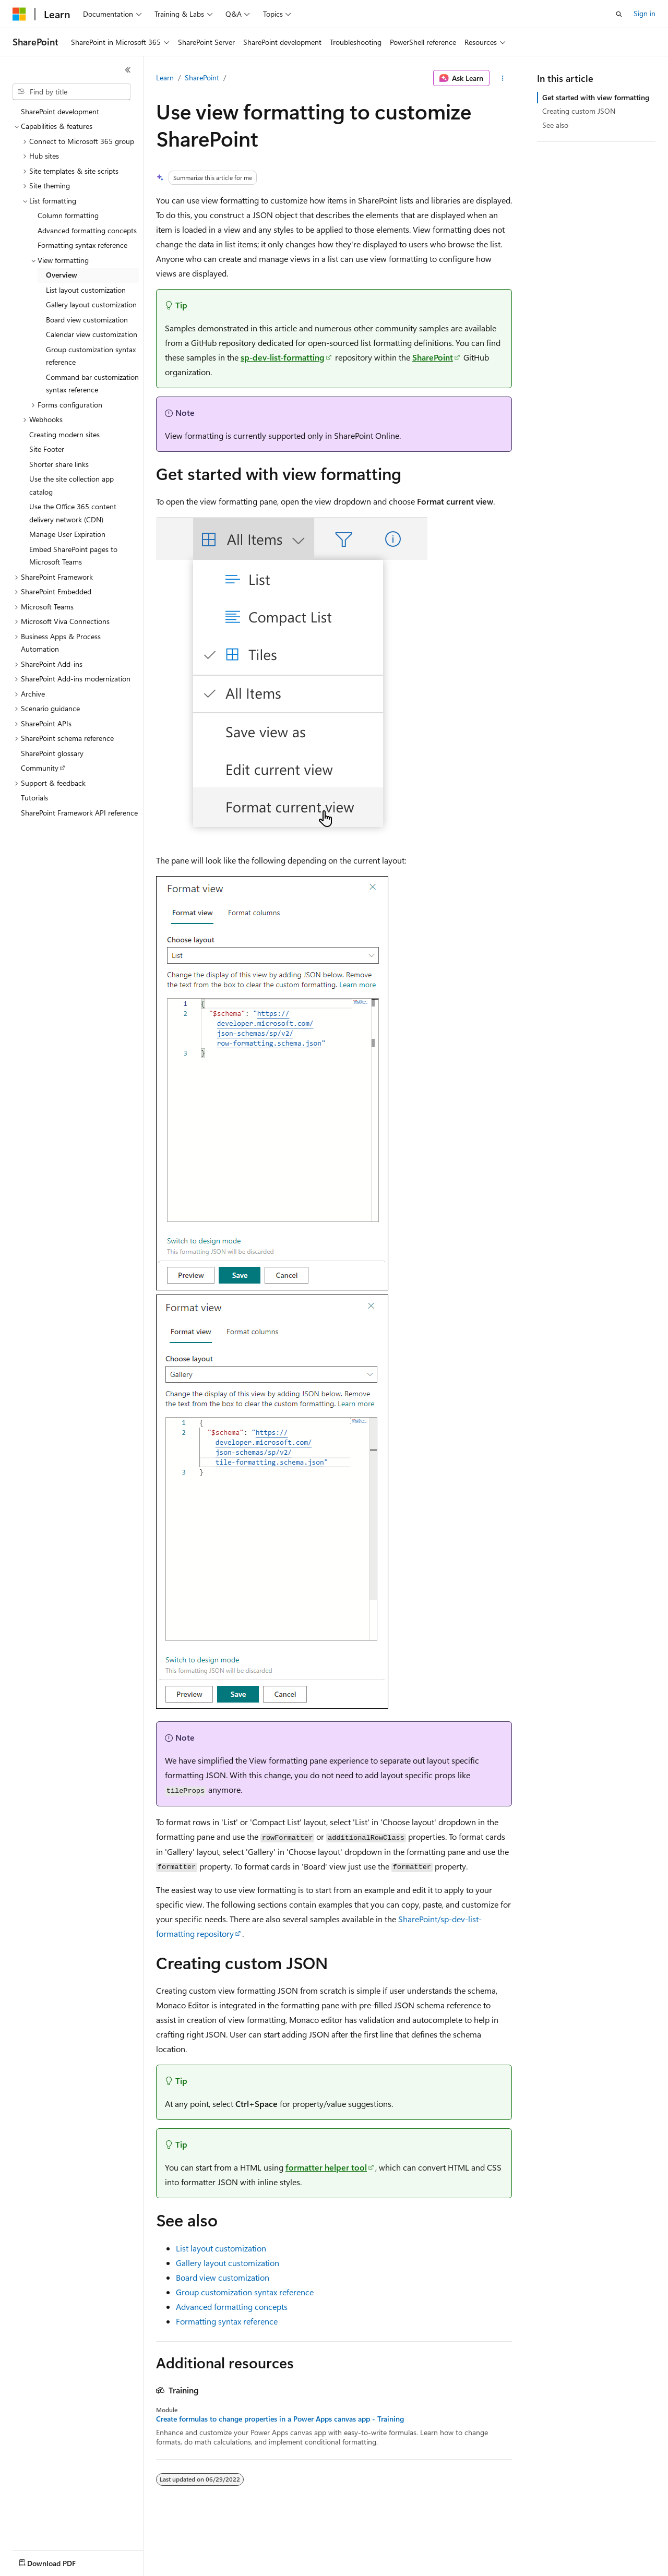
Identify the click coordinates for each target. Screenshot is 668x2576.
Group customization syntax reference (245, 2291)
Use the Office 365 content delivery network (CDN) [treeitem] (72, 512)
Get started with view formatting (595, 97)
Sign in (644, 13)
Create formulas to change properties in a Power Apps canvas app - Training (280, 2419)
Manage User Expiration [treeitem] (67, 534)
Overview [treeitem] (61, 275)
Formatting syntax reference (227, 2321)
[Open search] (619, 14)
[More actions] (503, 78)
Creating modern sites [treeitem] (64, 434)
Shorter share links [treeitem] (59, 464)
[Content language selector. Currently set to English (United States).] (60, 2561)
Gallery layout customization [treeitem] (91, 304)
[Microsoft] (19, 14)
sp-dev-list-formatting (283, 357)
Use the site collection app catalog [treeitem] (71, 485)
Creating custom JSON (578, 111)
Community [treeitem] (39, 768)
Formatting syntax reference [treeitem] (82, 245)
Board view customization (222, 2277)
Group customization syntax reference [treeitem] (91, 355)
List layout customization (221, 2248)
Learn (165, 77)
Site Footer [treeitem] (46, 449)
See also (555, 125)
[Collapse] (128, 70)
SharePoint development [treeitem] (60, 111)
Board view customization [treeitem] (87, 320)
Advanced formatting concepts (232, 2306)
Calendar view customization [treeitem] (91, 334)
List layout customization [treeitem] (86, 290)
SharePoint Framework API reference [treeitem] (79, 813)
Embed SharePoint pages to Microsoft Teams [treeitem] (73, 555)
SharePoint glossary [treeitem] (52, 753)
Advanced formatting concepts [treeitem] (87, 230)
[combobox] (71, 91)
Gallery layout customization (227, 2262)
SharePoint (202, 77)
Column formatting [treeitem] (68, 215)
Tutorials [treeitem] (34, 797)
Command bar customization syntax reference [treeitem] (92, 383)
